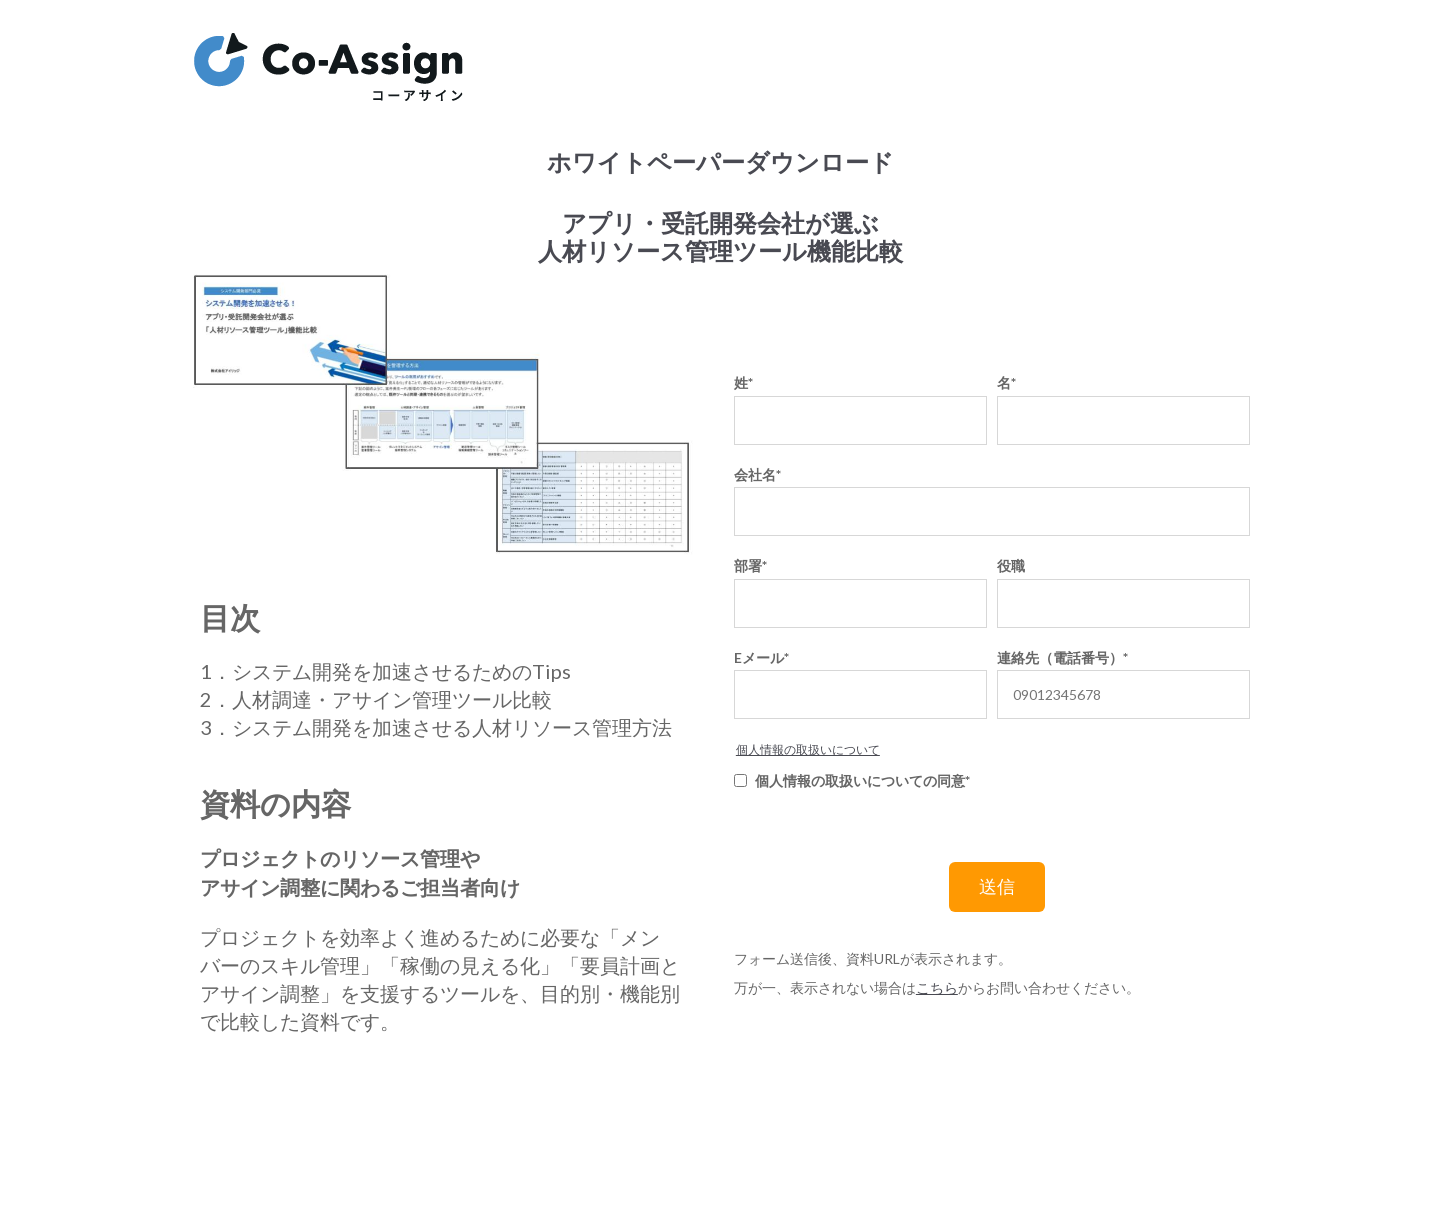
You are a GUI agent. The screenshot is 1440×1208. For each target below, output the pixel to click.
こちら (937, 988)
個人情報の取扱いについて (808, 749)
